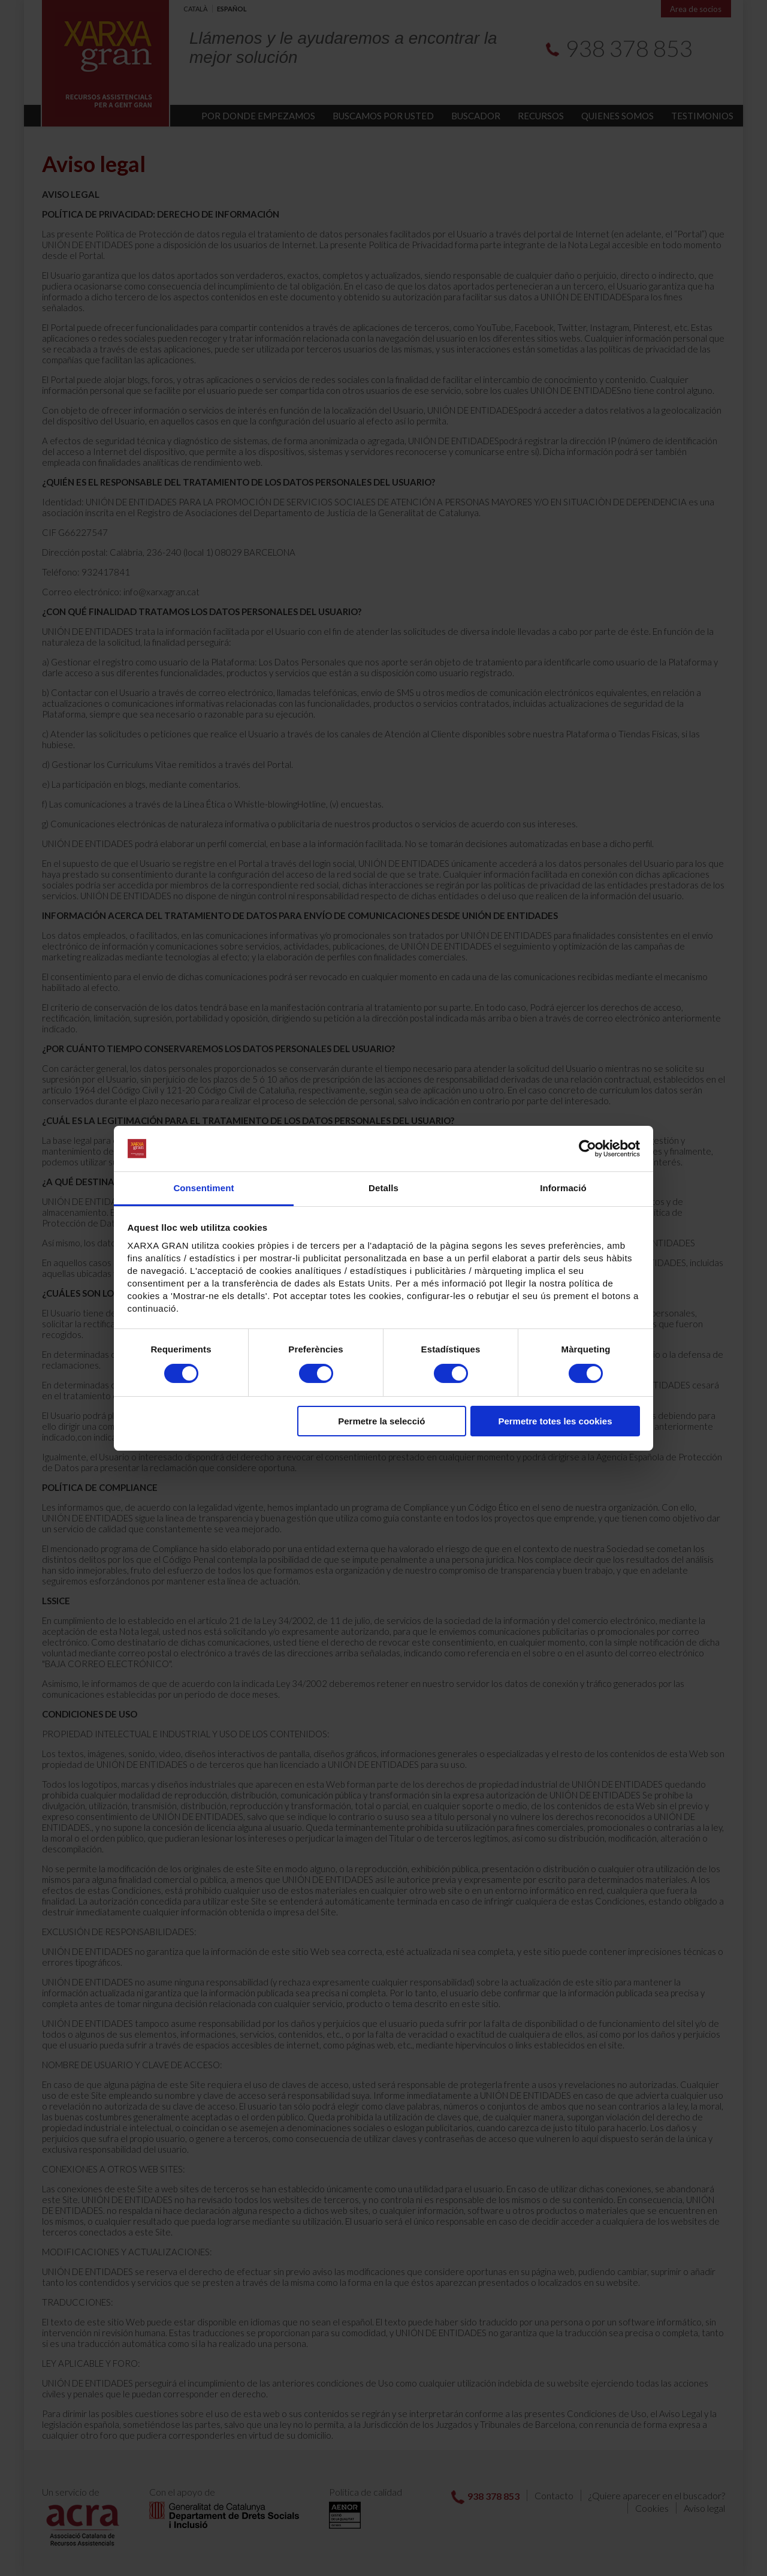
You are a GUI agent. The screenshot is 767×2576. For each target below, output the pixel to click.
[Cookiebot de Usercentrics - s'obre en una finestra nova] (587, 1149)
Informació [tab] (563, 1188)
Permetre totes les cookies (555, 1421)
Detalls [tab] (383, 1188)
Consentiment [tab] (203, 1188)
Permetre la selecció (381, 1421)
